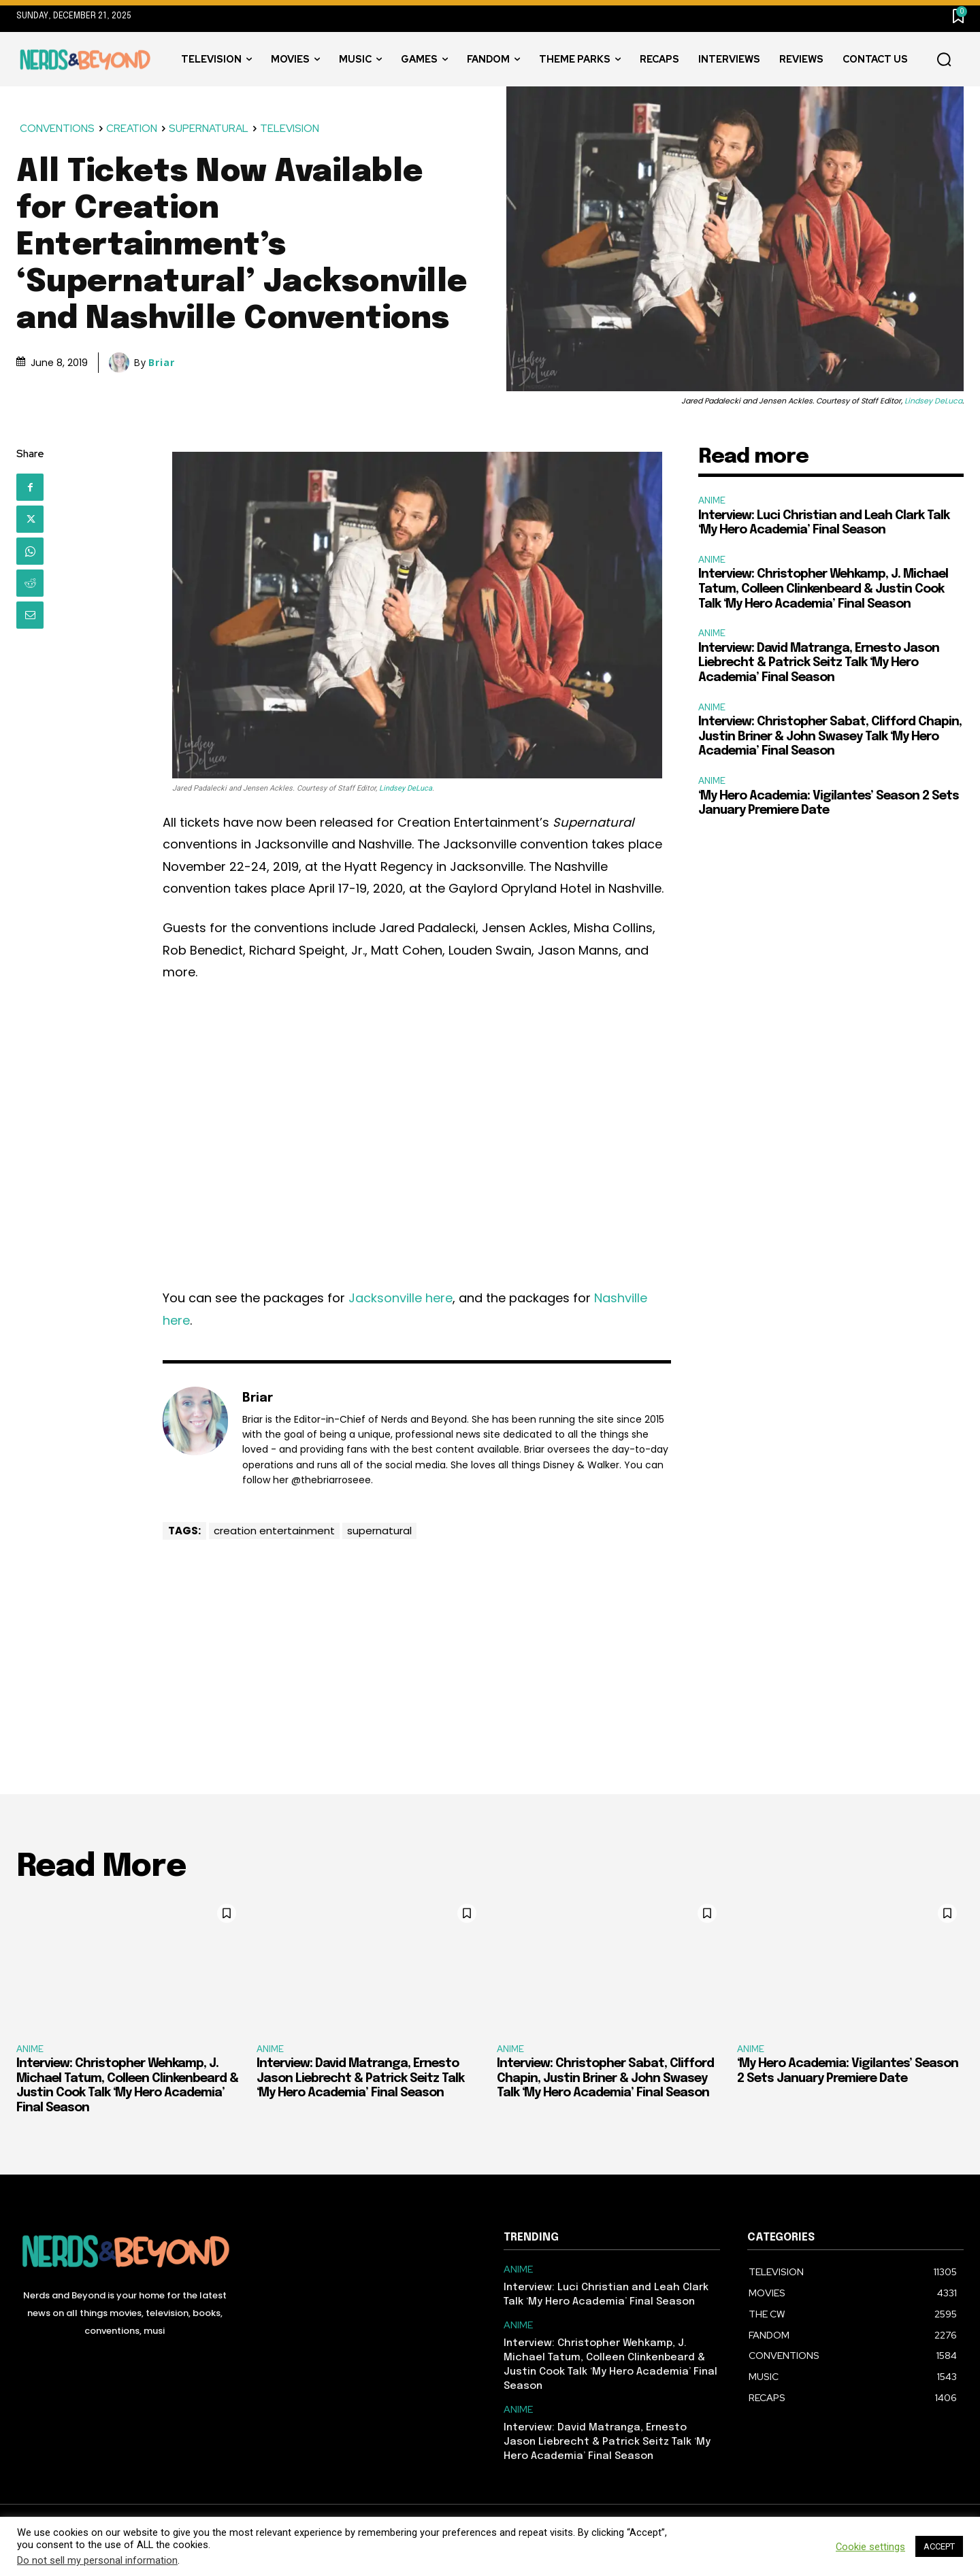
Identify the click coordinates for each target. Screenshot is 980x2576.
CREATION (132, 129)
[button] (944, 60)
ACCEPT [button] (939, 2546)
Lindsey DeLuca (933, 400)
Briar (161, 363)
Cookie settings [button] (870, 2547)
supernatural (379, 1530)
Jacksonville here (400, 1297)
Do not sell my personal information (97, 2560)
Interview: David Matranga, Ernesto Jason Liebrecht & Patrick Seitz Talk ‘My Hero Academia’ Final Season (818, 663)
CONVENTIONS (58, 129)
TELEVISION (290, 129)
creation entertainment (274, 1530)
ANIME (711, 500)
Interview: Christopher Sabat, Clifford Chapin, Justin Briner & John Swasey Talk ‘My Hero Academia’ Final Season (830, 736)
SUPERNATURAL (209, 129)
